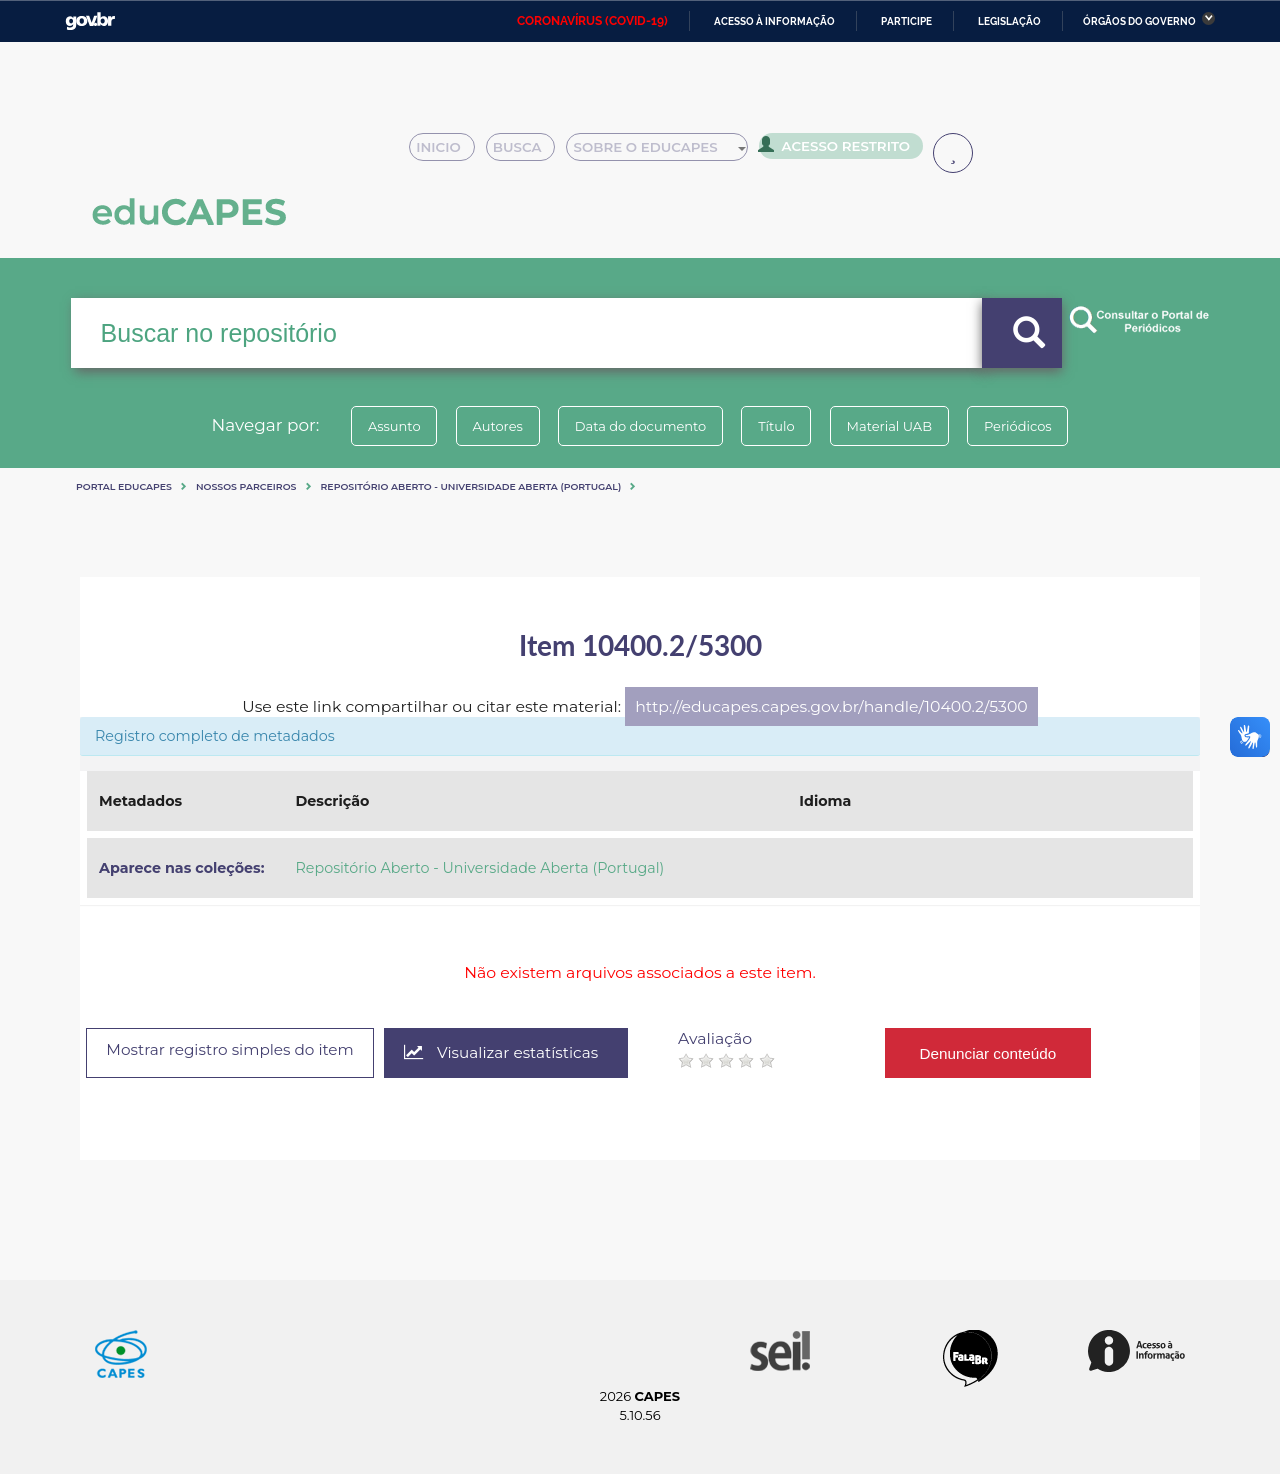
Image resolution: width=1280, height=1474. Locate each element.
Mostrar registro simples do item (239, 1051)
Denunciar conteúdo (1013, 1052)
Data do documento (636, 426)
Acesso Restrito (840, 150)
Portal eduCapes (124, 486)
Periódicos (1039, 426)
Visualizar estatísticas (523, 1053)
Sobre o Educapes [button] (666, 152)
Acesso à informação (774, 21)
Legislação (1009, 21)
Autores (485, 426)
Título (780, 426)
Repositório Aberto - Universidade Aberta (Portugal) (471, 486)
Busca (528, 152)
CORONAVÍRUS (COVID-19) (592, 21)
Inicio (447, 152)
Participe (906, 21)
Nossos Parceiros (246, 486)
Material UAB (901, 426)
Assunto (373, 426)
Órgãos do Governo (1139, 21)
